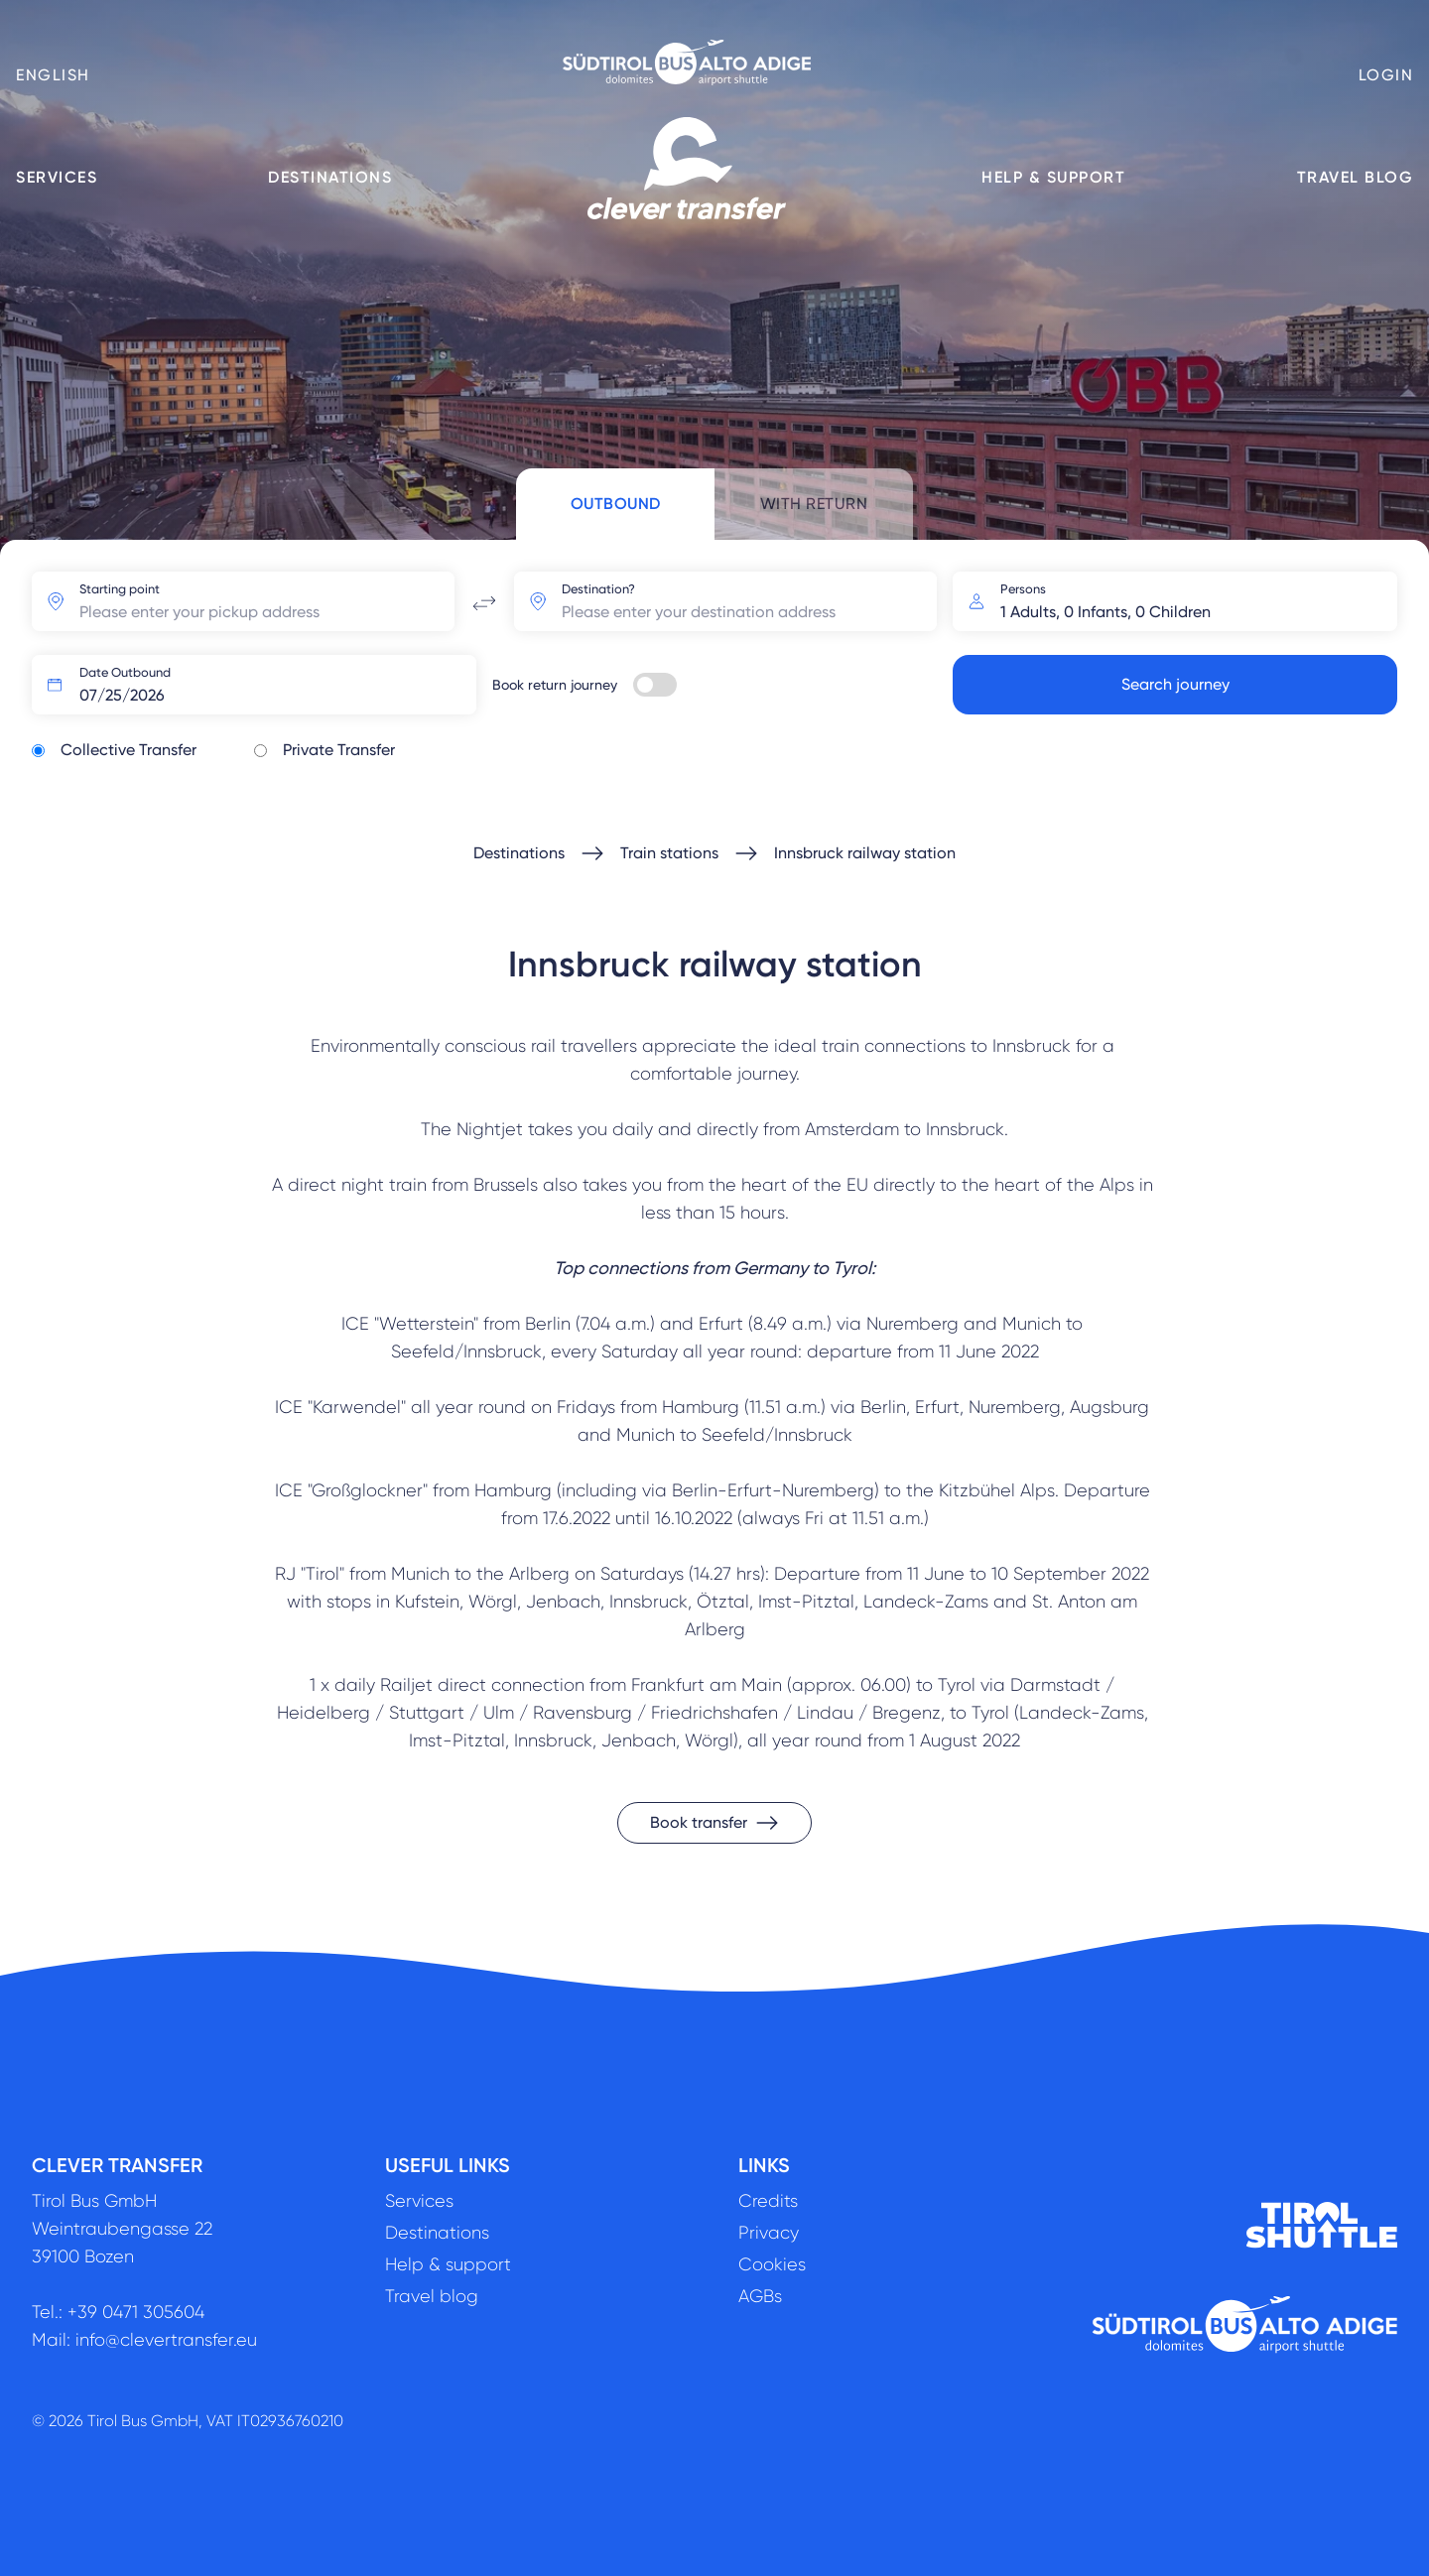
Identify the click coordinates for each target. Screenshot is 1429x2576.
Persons (1023, 588)
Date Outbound (125, 672)
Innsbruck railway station (865, 852)
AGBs (760, 2296)
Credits (768, 2201)
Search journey (1175, 684)
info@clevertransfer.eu (166, 2340)
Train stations (669, 852)
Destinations (330, 177)
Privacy (768, 2233)
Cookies (772, 2264)
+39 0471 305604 (135, 2312)
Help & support (1053, 177)
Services (56, 177)
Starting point (119, 588)
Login (1386, 74)
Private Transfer (339, 749)
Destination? (598, 588)
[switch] (655, 685)
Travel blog (1355, 177)
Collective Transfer (128, 749)
